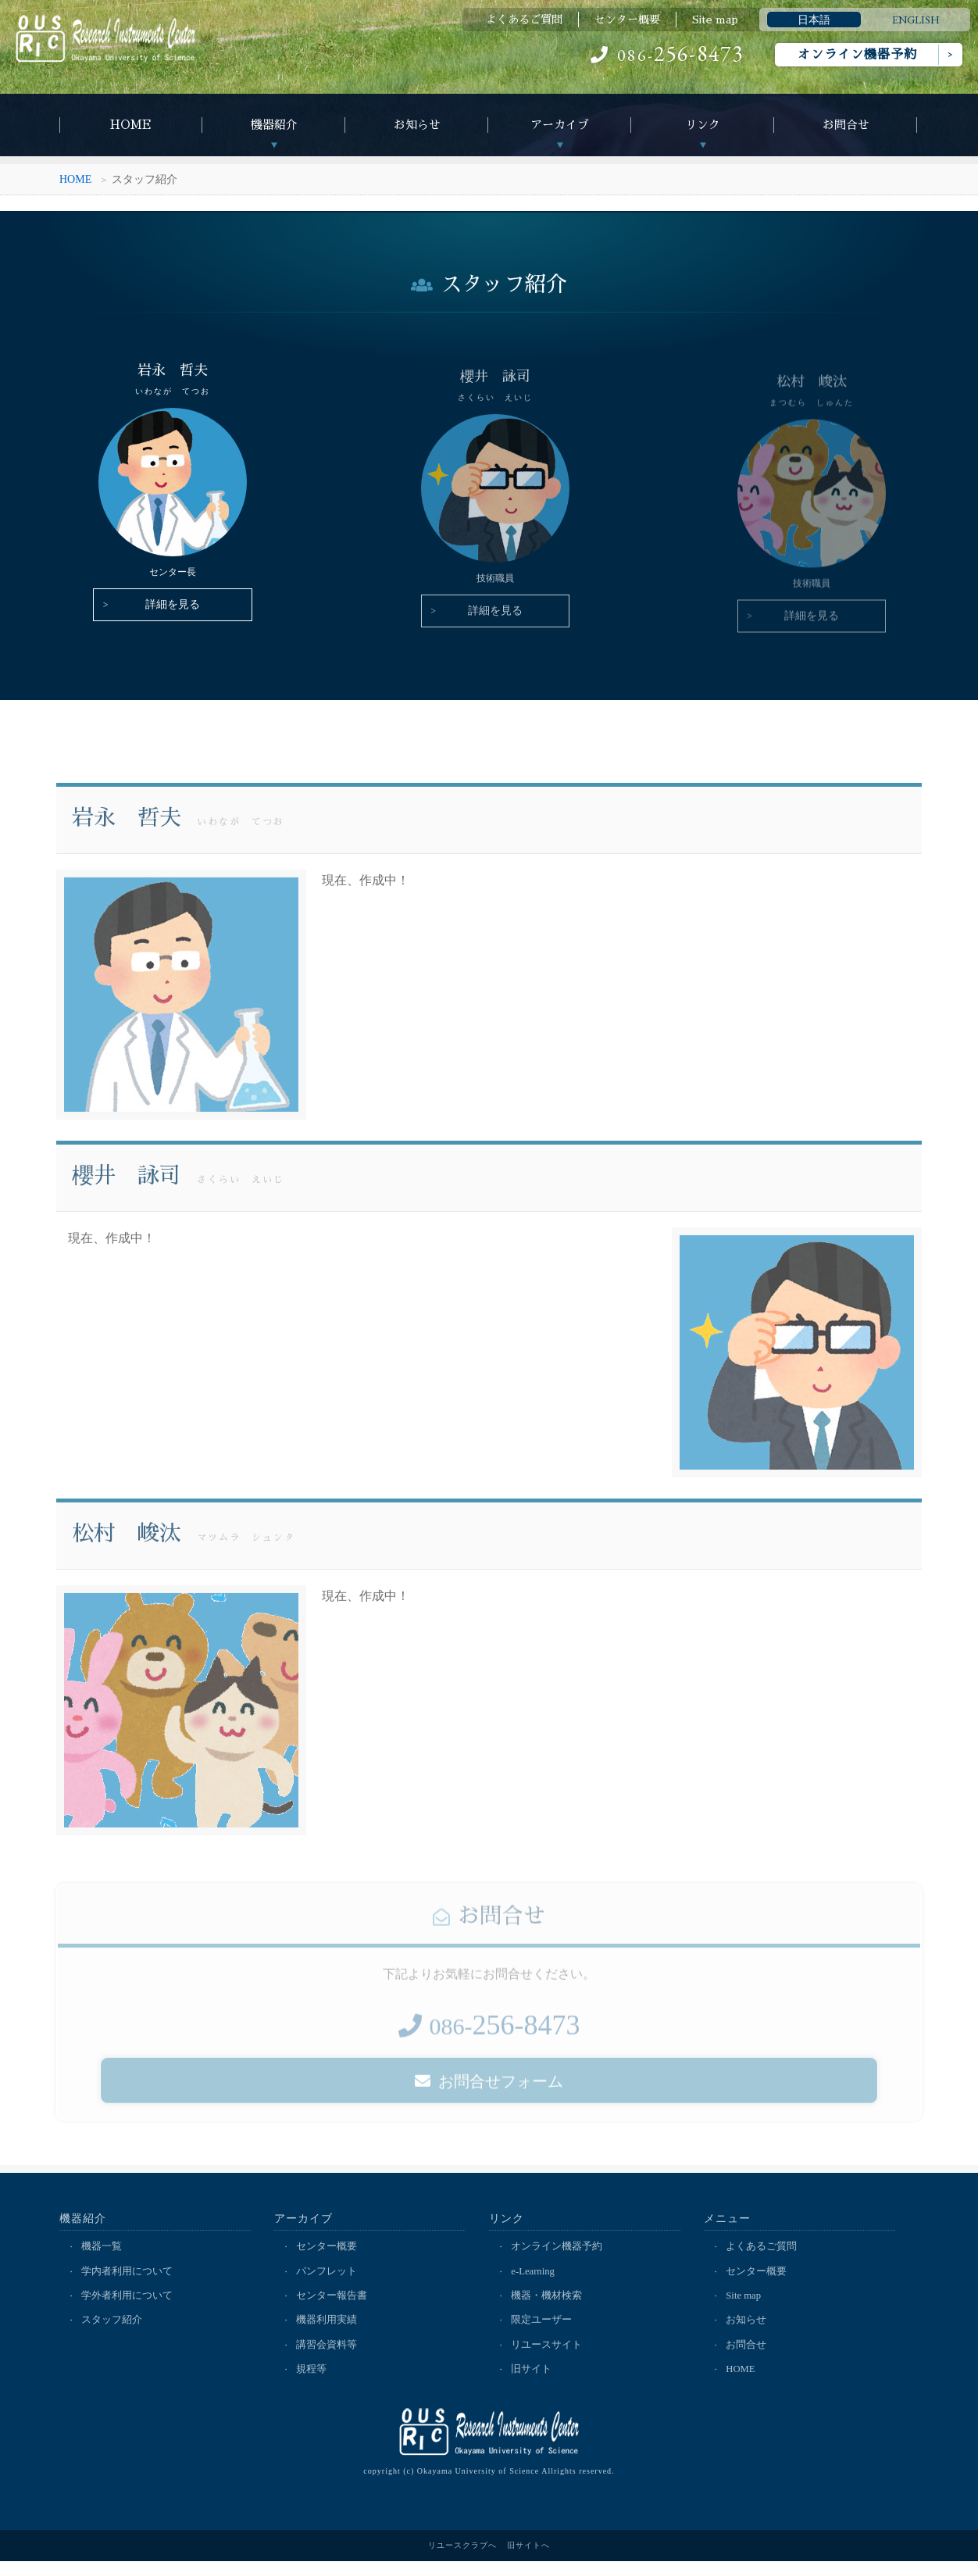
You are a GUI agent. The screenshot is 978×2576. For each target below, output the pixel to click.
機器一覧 (103, 2258)
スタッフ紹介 (113, 2333)
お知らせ (417, 124)
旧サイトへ (528, 2560)
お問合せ (846, 124)
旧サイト (532, 2383)
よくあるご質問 (524, 19)
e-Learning (534, 2283)
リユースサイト (548, 2358)
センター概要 (627, 19)
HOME (131, 124)
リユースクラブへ (462, 2560)
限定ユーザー (542, 2333)
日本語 (814, 20)
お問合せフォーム (489, 2108)
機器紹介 (274, 124)
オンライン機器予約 (857, 54)
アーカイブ (559, 124)
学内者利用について (128, 2283)
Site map (715, 19)
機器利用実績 (328, 2333)
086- (667, 55)
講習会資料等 (328, 2358)
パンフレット (328, 2283)
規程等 (313, 2383)
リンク (702, 124)
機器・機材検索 (548, 2308)
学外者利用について (128, 2308)
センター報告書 (333, 2308)
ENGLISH (916, 20)
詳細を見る (167, 617)
